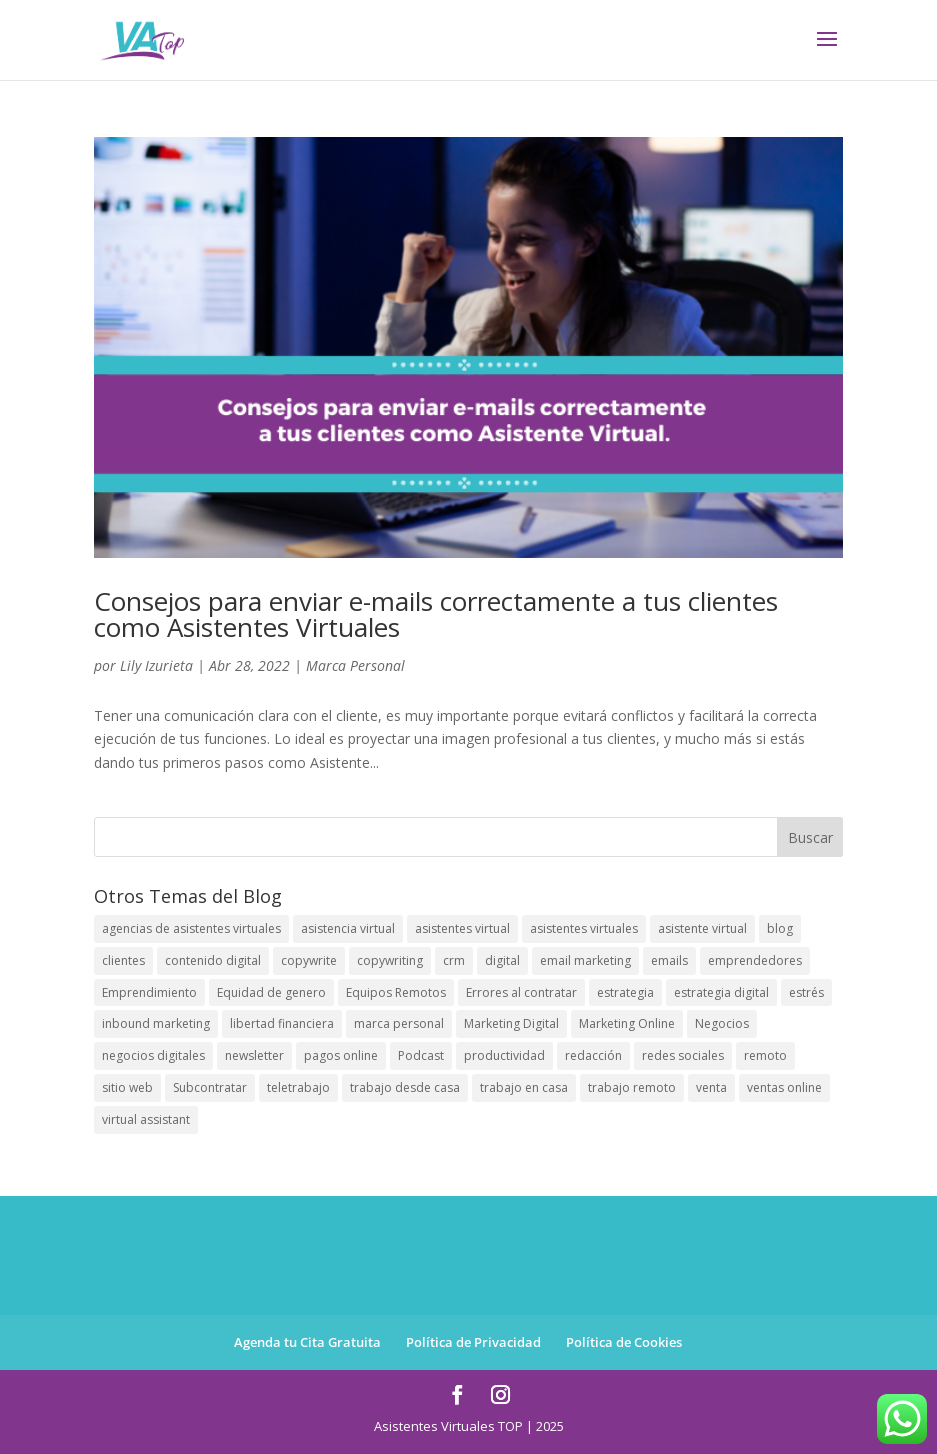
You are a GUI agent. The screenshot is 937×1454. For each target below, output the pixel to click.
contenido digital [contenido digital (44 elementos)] (213, 960)
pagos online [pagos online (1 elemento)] (341, 1055)
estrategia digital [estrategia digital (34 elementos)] (721, 992)
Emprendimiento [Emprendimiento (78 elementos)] (149, 992)
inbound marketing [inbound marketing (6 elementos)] (156, 1023)
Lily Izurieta (156, 665)
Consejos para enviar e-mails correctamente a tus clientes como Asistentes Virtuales (436, 614)
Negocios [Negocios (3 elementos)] (722, 1023)
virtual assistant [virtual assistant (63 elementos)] (146, 1119)
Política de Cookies (624, 1342)
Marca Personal (355, 665)
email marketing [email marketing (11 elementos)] (585, 960)
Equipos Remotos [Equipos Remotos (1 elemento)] (396, 992)
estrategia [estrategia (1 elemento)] (625, 992)
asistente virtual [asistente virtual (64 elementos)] (702, 928)
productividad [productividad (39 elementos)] (504, 1055)
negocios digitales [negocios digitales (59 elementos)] (153, 1055)
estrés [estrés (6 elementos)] (806, 992)
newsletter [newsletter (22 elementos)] (254, 1055)
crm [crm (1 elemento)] (454, 960)
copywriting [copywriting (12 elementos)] (390, 960)
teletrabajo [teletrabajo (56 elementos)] (298, 1087)
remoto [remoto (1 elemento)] (765, 1055)
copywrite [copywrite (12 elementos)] (309, 960)
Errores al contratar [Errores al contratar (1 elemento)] (521, 992)
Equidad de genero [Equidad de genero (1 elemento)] (271, 992)
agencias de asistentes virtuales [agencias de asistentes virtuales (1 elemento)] (191, 928)
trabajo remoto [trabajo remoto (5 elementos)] (632, 1087)
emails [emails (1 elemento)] (669, 960)
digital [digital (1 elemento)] (502, 960)
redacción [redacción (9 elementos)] (593, 1055)
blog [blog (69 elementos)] (780, 928)
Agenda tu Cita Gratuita (307, 1342)
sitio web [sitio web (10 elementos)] (127, 1087)
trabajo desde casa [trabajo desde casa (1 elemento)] (405, 1087)
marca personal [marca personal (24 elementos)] (399, 1023)
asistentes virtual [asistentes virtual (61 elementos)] (462, 928)
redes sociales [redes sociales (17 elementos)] (683, 1055)
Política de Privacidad (473, 1342)
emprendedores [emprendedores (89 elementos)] (755, 960)
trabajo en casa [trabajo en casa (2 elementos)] (524, 1087)
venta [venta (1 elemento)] (711, 1087)
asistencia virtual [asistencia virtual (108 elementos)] (348, 928)
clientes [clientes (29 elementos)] (123, 960)
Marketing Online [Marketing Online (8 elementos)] (627, 1023)
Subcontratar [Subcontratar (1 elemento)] (210, 1087)
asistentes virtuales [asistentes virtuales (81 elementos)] (584, 928)
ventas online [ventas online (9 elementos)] (784, 1087)
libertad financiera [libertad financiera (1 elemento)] (282, 1023)
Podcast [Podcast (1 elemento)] (421, 1055)
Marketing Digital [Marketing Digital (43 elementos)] (511, 1023)
